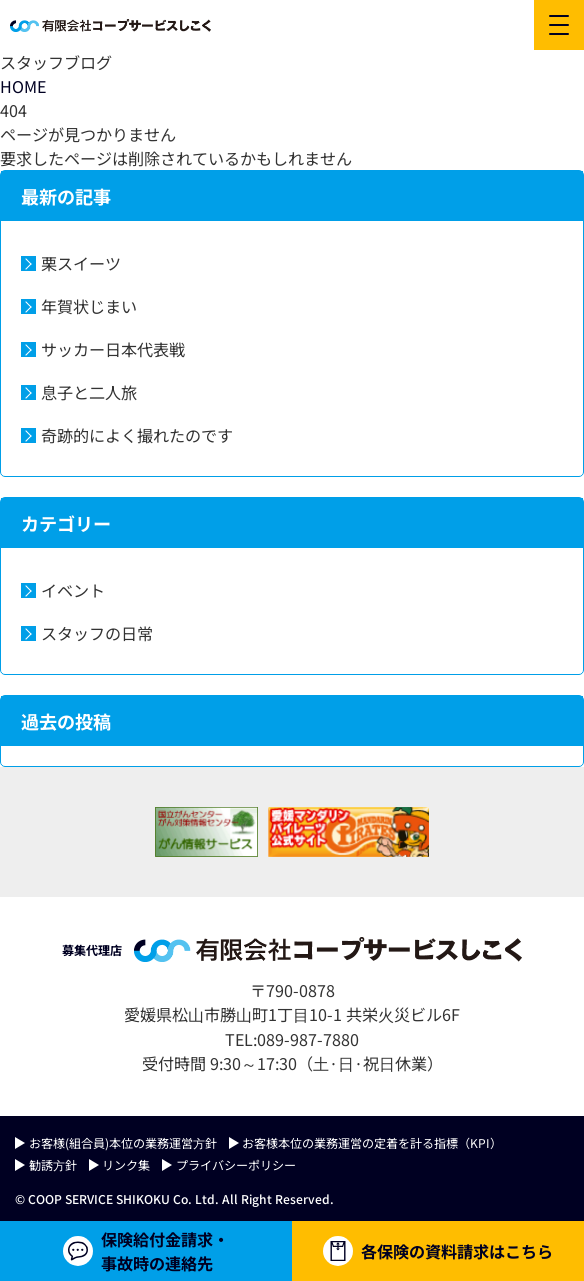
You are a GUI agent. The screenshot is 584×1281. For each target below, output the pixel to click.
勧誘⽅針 (53, 1164)
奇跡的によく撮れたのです (137, 435)
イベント (73, 590)
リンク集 (126, 1164)
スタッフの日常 (97, 633)
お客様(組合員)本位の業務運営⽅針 (123, 1142)
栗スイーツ (81, 263)
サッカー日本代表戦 (113, 349)
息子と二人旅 (89, 392)
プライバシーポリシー (236, 1164)
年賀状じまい (89, 306)
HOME (23, 86)
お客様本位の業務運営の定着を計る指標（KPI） (372, 1142)
